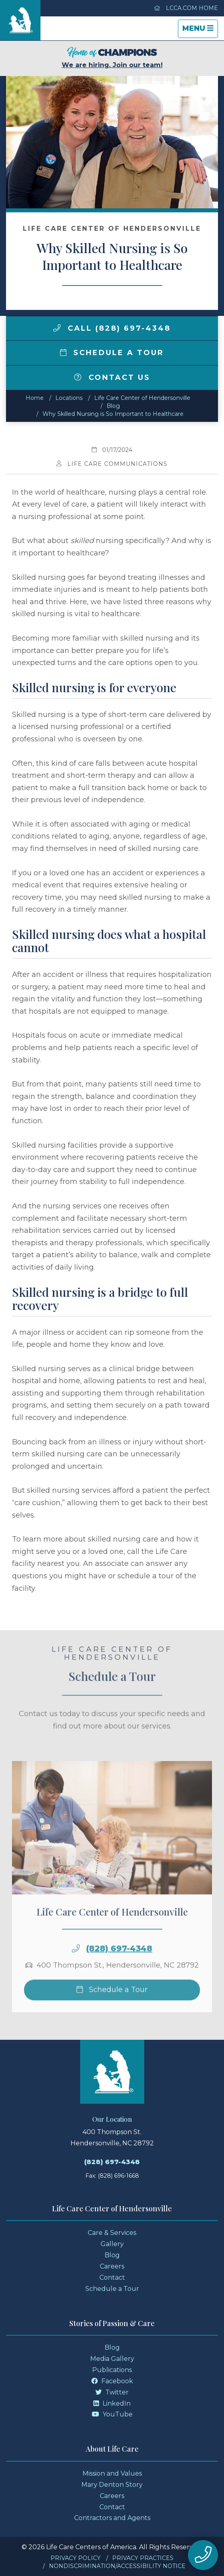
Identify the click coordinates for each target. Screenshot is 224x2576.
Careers (112, 2266)
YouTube (112, 2414)
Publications (112, 2370)
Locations (69, 397)
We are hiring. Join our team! (112, 58)
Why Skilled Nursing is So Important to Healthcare (113, 413)
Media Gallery (112, 2358)
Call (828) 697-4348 (112, 328)
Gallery (112, 2244)
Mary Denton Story (112, 2484)
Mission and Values (112, 2473)
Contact (112, 2277)
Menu (200, 30)
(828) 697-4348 (119, 1962)
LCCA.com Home (186, 8)
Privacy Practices (143, 2558)
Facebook (112, 2381)
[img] (57, 327)
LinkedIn (112, 2403)
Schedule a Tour (112, 352)
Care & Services (112, 2233)
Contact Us (112, 377)
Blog (113, 405)
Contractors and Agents (112, 2518)
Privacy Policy (75, 2558)
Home (35, 397)
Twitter (112, 2392)
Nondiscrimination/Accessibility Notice (117, 2566)
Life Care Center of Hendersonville (142, 397)
